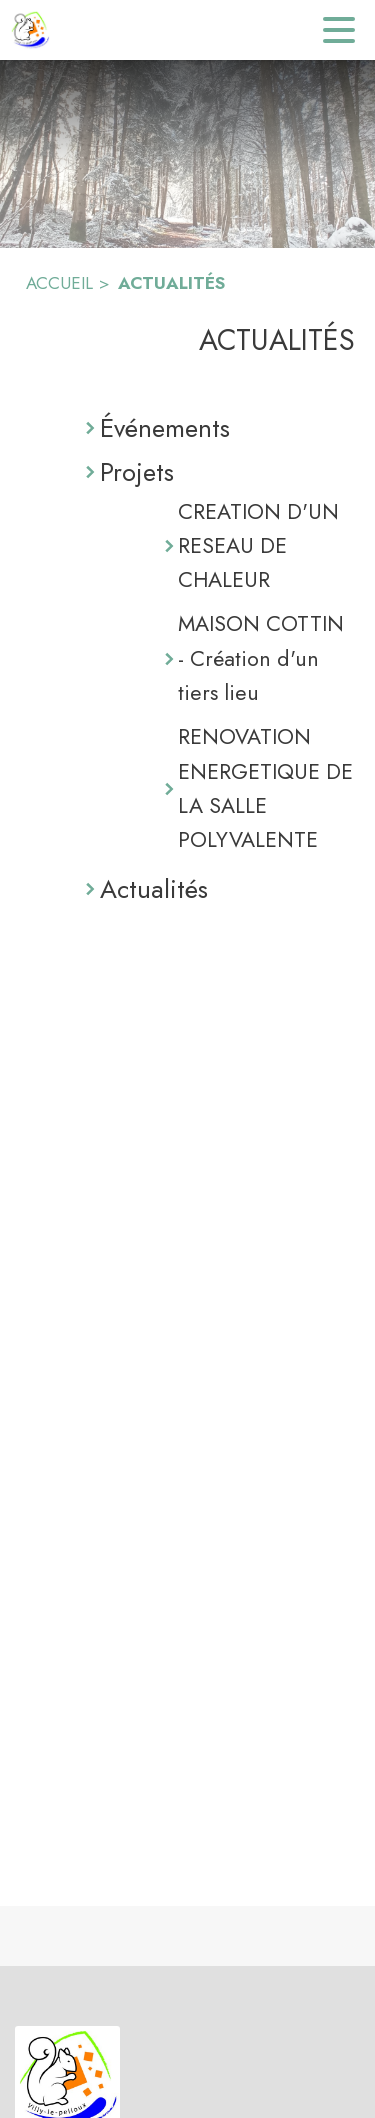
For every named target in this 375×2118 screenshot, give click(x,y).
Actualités (154, 889)
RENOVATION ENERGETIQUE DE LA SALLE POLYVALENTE (265, 788)
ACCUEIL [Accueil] (59, 283)
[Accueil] (30, 30)
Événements (165, 428)
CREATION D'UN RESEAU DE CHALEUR (258, 546)
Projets (137, 472)
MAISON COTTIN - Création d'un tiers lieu (261, 658)
